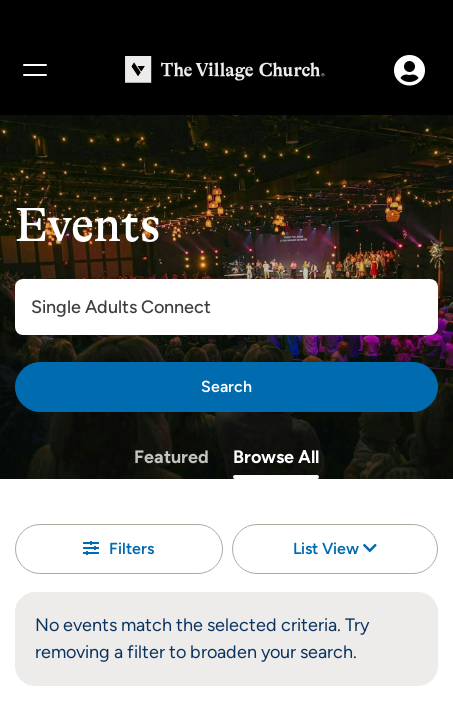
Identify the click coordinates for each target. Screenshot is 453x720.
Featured (171, 457)
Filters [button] (118, 548)
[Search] (226, 387)
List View (335, 548)
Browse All (276, 457)
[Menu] (34, 70)
